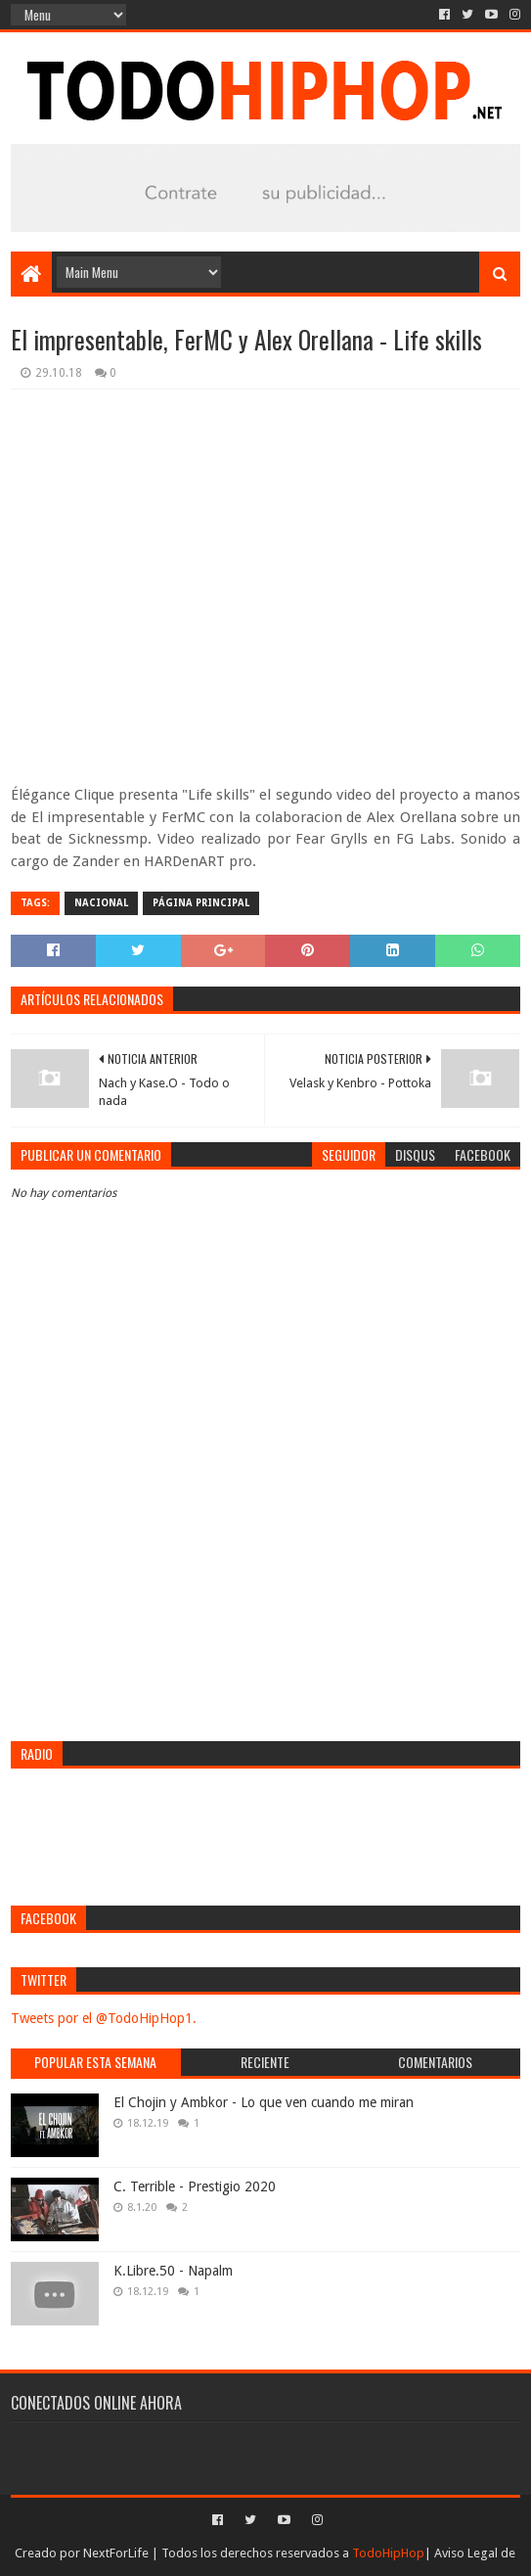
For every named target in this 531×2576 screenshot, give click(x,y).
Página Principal (201, 902)
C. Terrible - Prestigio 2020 (194, 2186)
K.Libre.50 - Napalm (173, 2270)
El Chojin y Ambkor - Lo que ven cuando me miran (263, 2102)
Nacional (101, 902)
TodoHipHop (388, 2553)
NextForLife (116, 2553)
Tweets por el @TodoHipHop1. (104, 2018)
